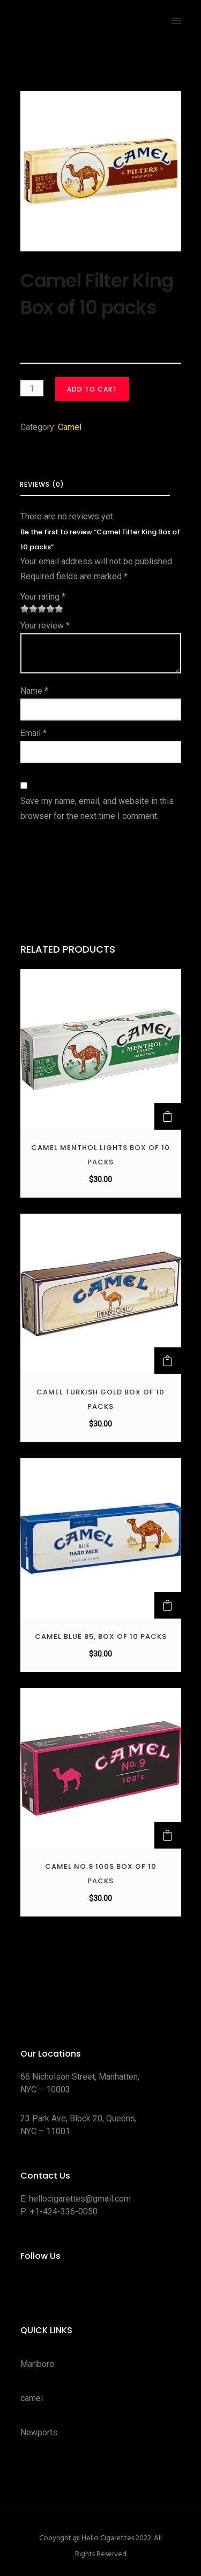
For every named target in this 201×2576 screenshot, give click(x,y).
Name (34, 691)
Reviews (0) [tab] (42, 484)
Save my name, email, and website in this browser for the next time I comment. (97, 808)
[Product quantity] (31, 388)
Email (33, 733)
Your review (45, 625)
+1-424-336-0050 (64, 2211)
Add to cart (92, 389)
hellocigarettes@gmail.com (80, 2199)
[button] (167, 1116)
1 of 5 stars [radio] (24, 608)
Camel (69, 427)
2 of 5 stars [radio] (29, 608)
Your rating (42, 597)
